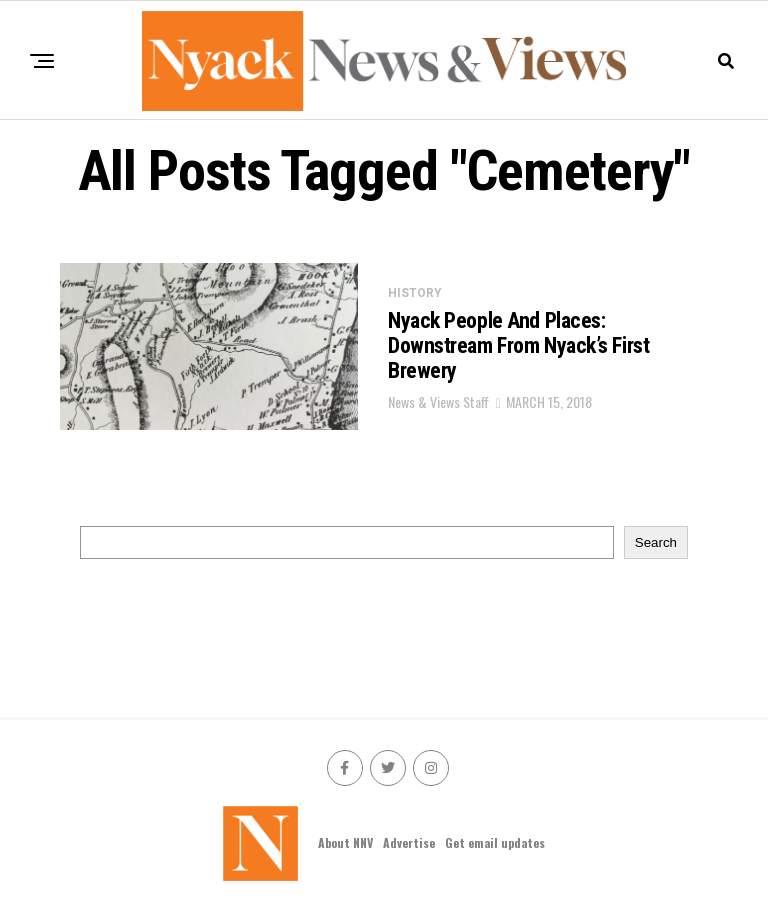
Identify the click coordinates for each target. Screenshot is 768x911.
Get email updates (495, 842)
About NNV (345, 842)
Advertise (409, 842)
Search (656, 542)
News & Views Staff (438, 401)
